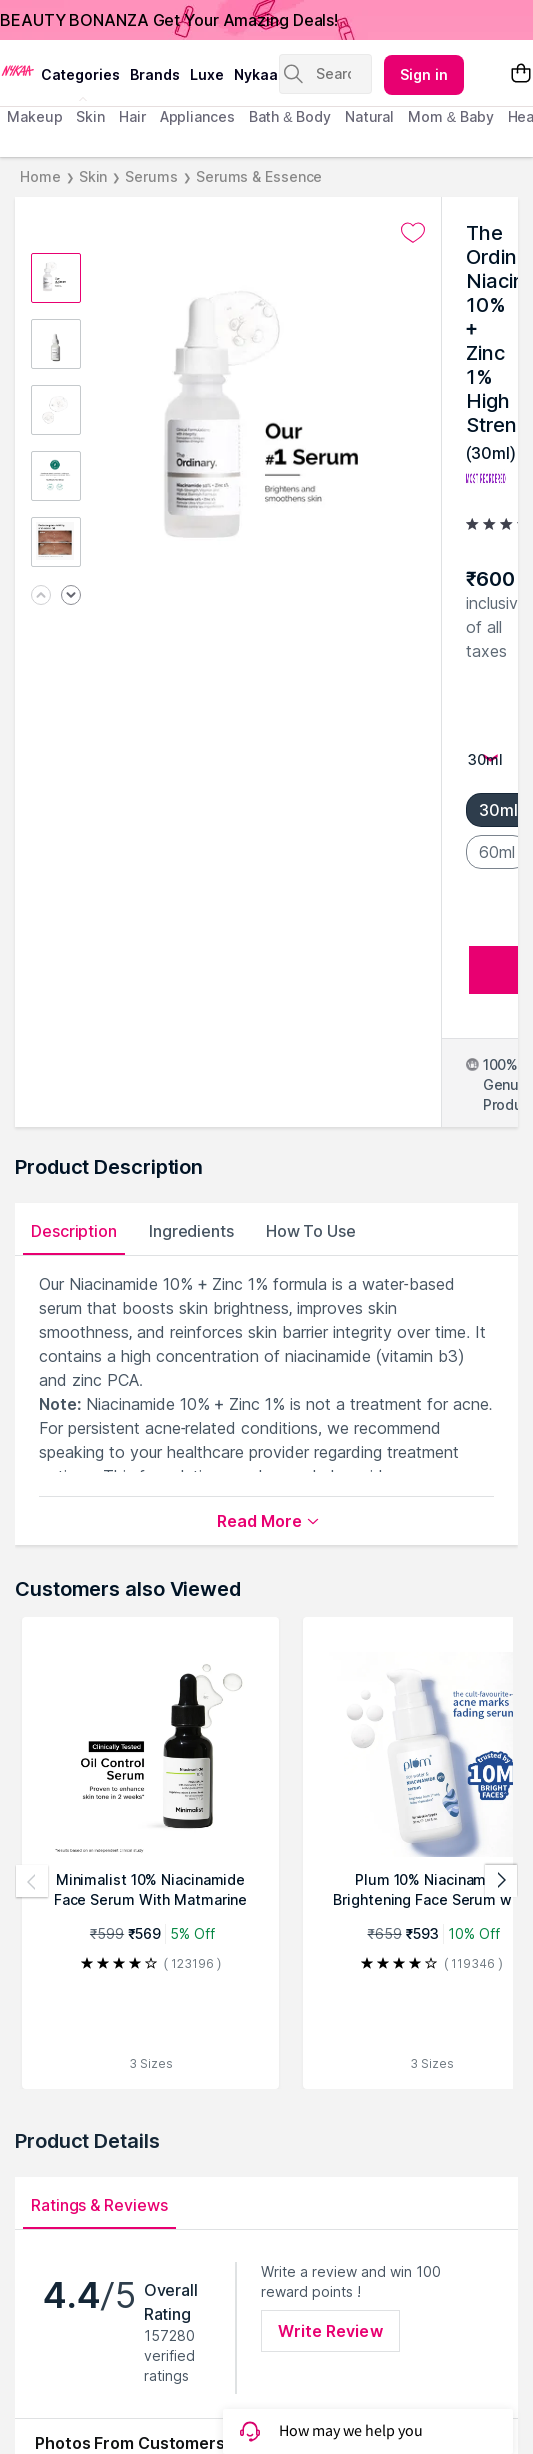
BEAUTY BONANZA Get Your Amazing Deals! (169, 20)
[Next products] (501, 1881)
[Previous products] (32, 1881)
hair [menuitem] (132, 116)
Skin (93, 176)
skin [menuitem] (90, 116)
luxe (207, 74)
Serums (151, 176)
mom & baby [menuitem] (450, 116)
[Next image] (71, 596)
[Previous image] (41, 596)
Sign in (424, 74)
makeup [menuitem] (34, 116)
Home (40, 176)
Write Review (330, 2331)
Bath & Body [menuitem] (290, 116)
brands (155, 74)
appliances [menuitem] (197, 116)
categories (80, 74)
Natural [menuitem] (369, 116)
